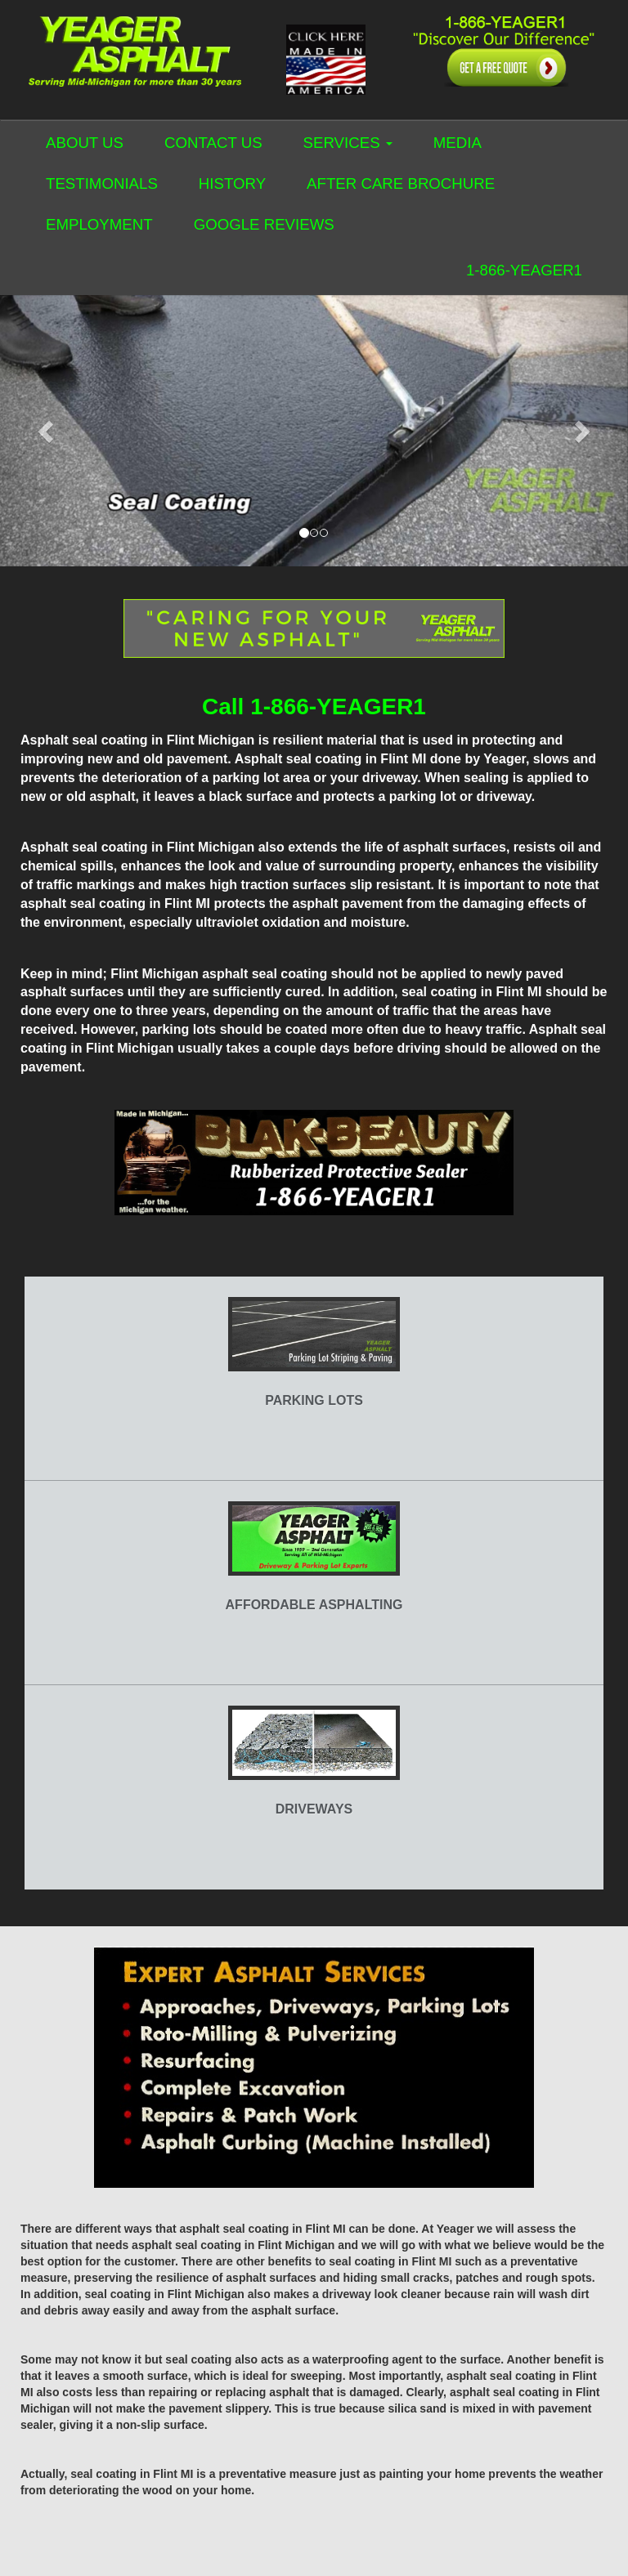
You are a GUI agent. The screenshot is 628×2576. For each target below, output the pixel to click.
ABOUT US (84, 142)
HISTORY (232, 183)
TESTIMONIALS (102, 183)
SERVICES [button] (347, 142)
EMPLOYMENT (99, 224)
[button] (47, 431)
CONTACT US (213, 142)
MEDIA (457, 142)
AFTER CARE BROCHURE (401, 183)
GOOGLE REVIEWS (264, 224)
